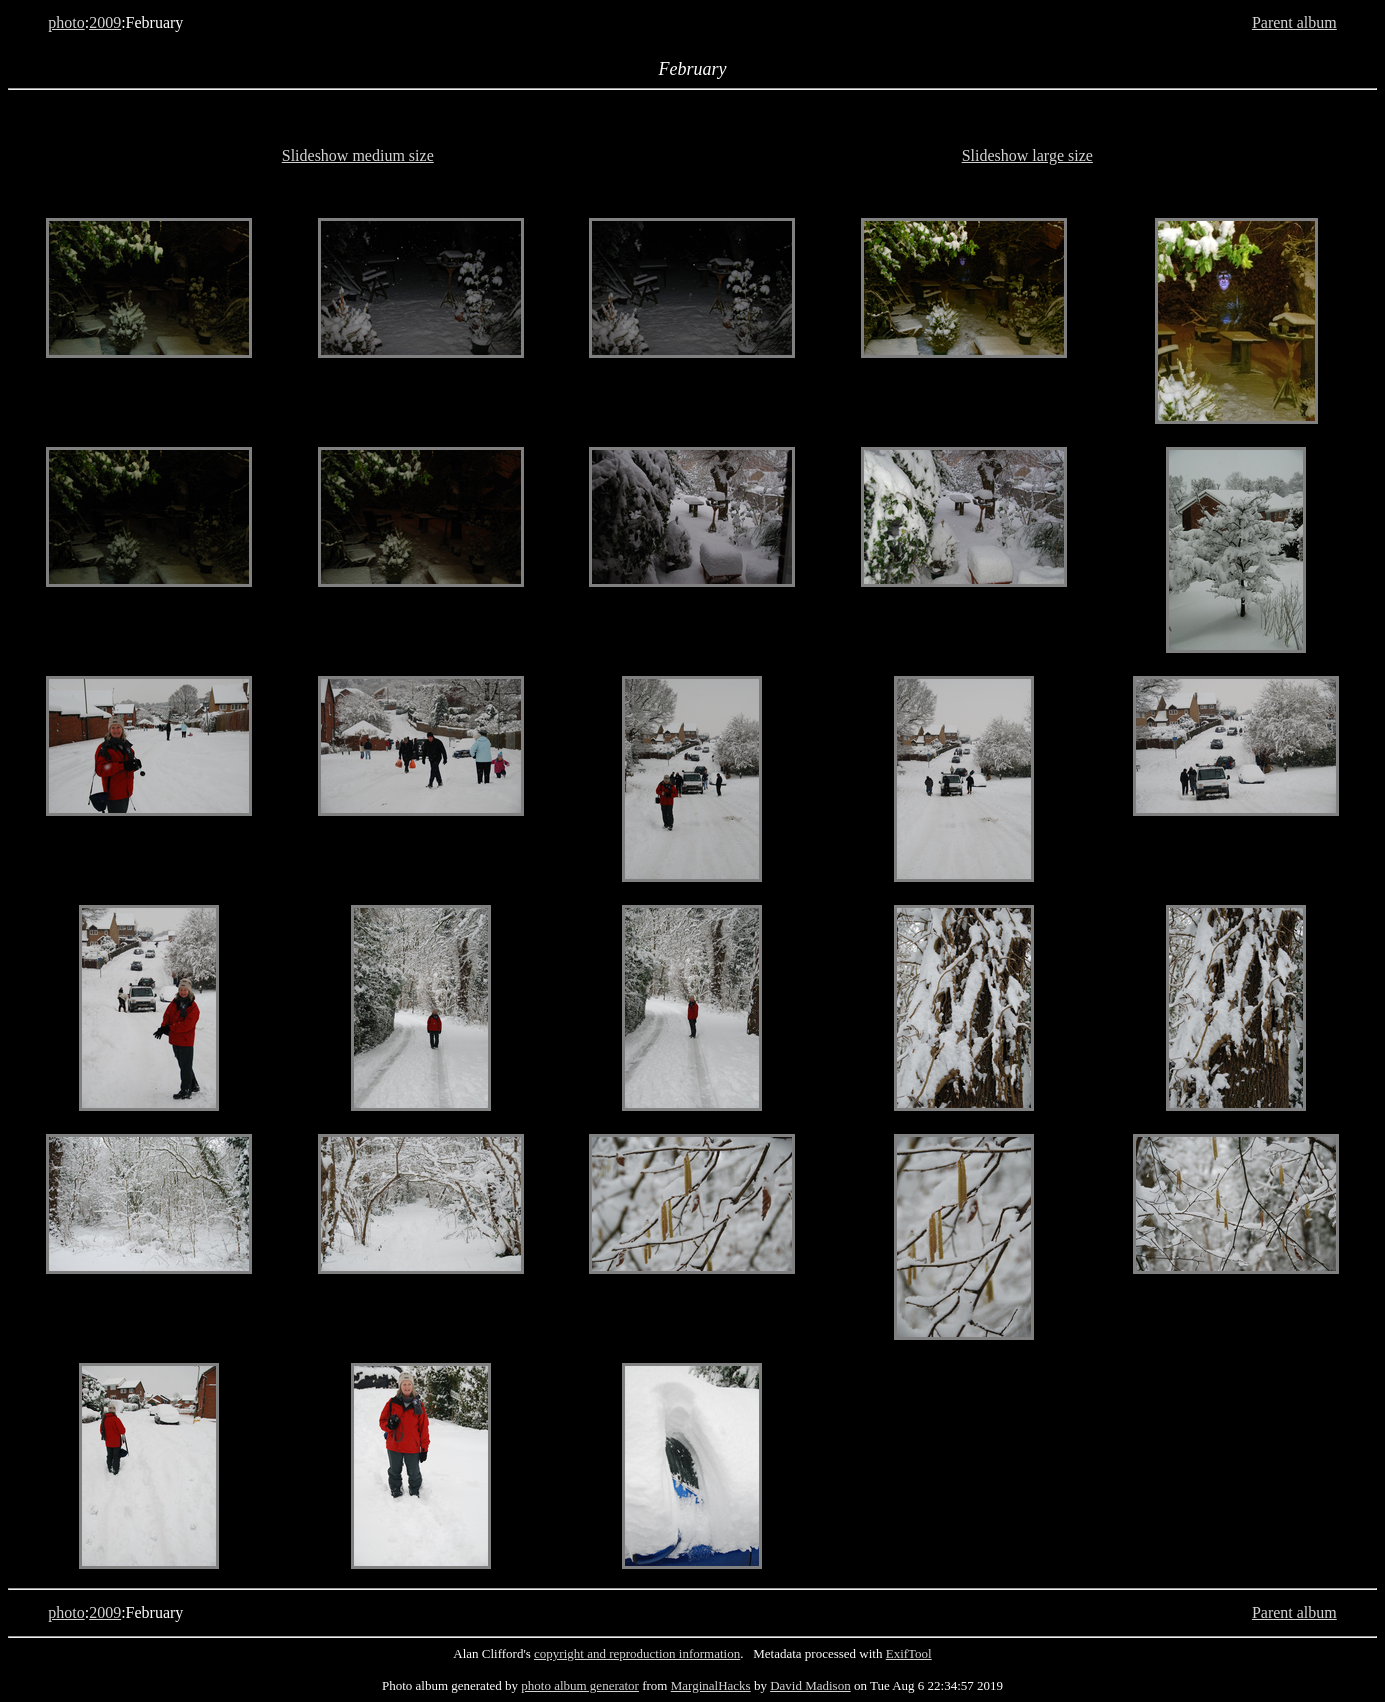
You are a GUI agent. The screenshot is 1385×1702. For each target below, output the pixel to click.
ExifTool (909, 1653)
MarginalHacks (711, 1685)
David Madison (810, 1685)
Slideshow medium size (358, 155)
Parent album (1294, 22)
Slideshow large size (1027, 155)
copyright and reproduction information (637, 1653)
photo (66, 22)
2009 (105, 22)
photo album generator (580, 1685)
